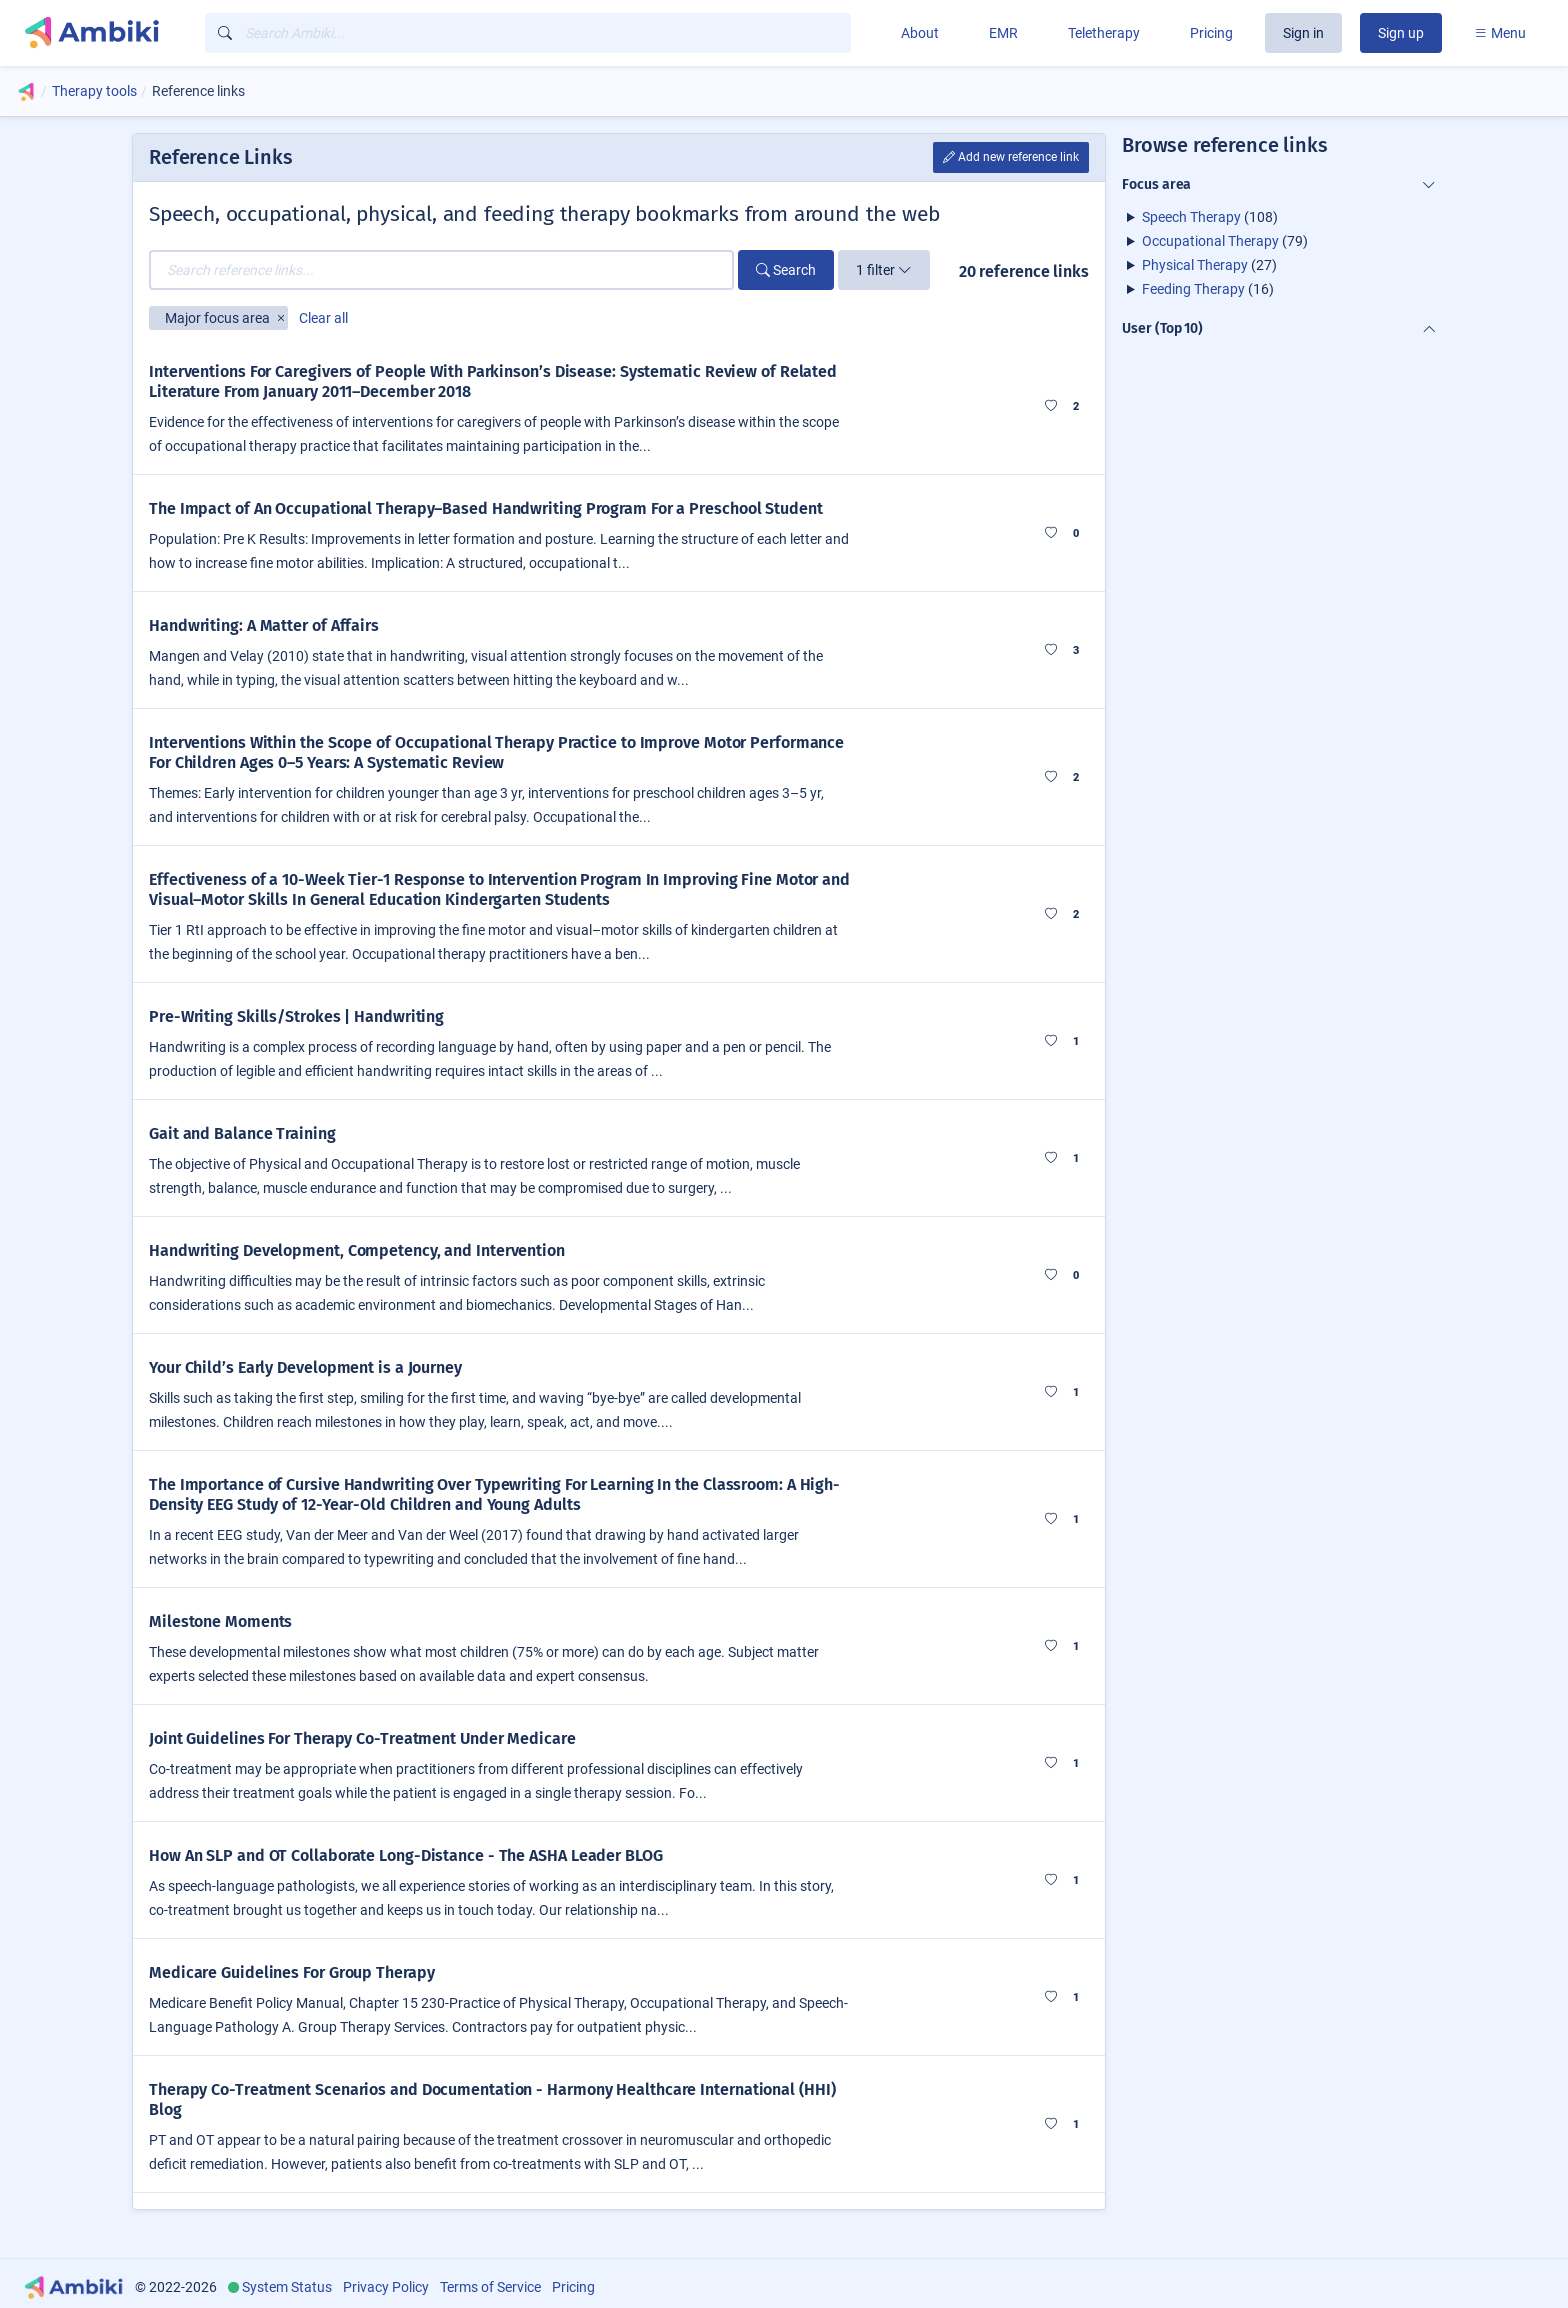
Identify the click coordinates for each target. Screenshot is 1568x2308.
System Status (287, 2287)
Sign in (1303, 33)
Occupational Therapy (1210, 241)
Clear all (323, 318)
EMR (1003, 33)
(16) (1208, 289)
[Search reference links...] (441, 270)
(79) (1225, 241)
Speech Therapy (1191, 217)
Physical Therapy (1195, 265)
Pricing (1211, 33)
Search (786, 270)
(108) (1210, 217)
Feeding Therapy (1193, 289)
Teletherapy (1104, 33)
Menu (1500, 33)
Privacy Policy (386, 2287)
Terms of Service (490, 2287)
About (920, 33)
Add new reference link (1011, 157)
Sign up (1401, 33)
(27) (1209, 265)
